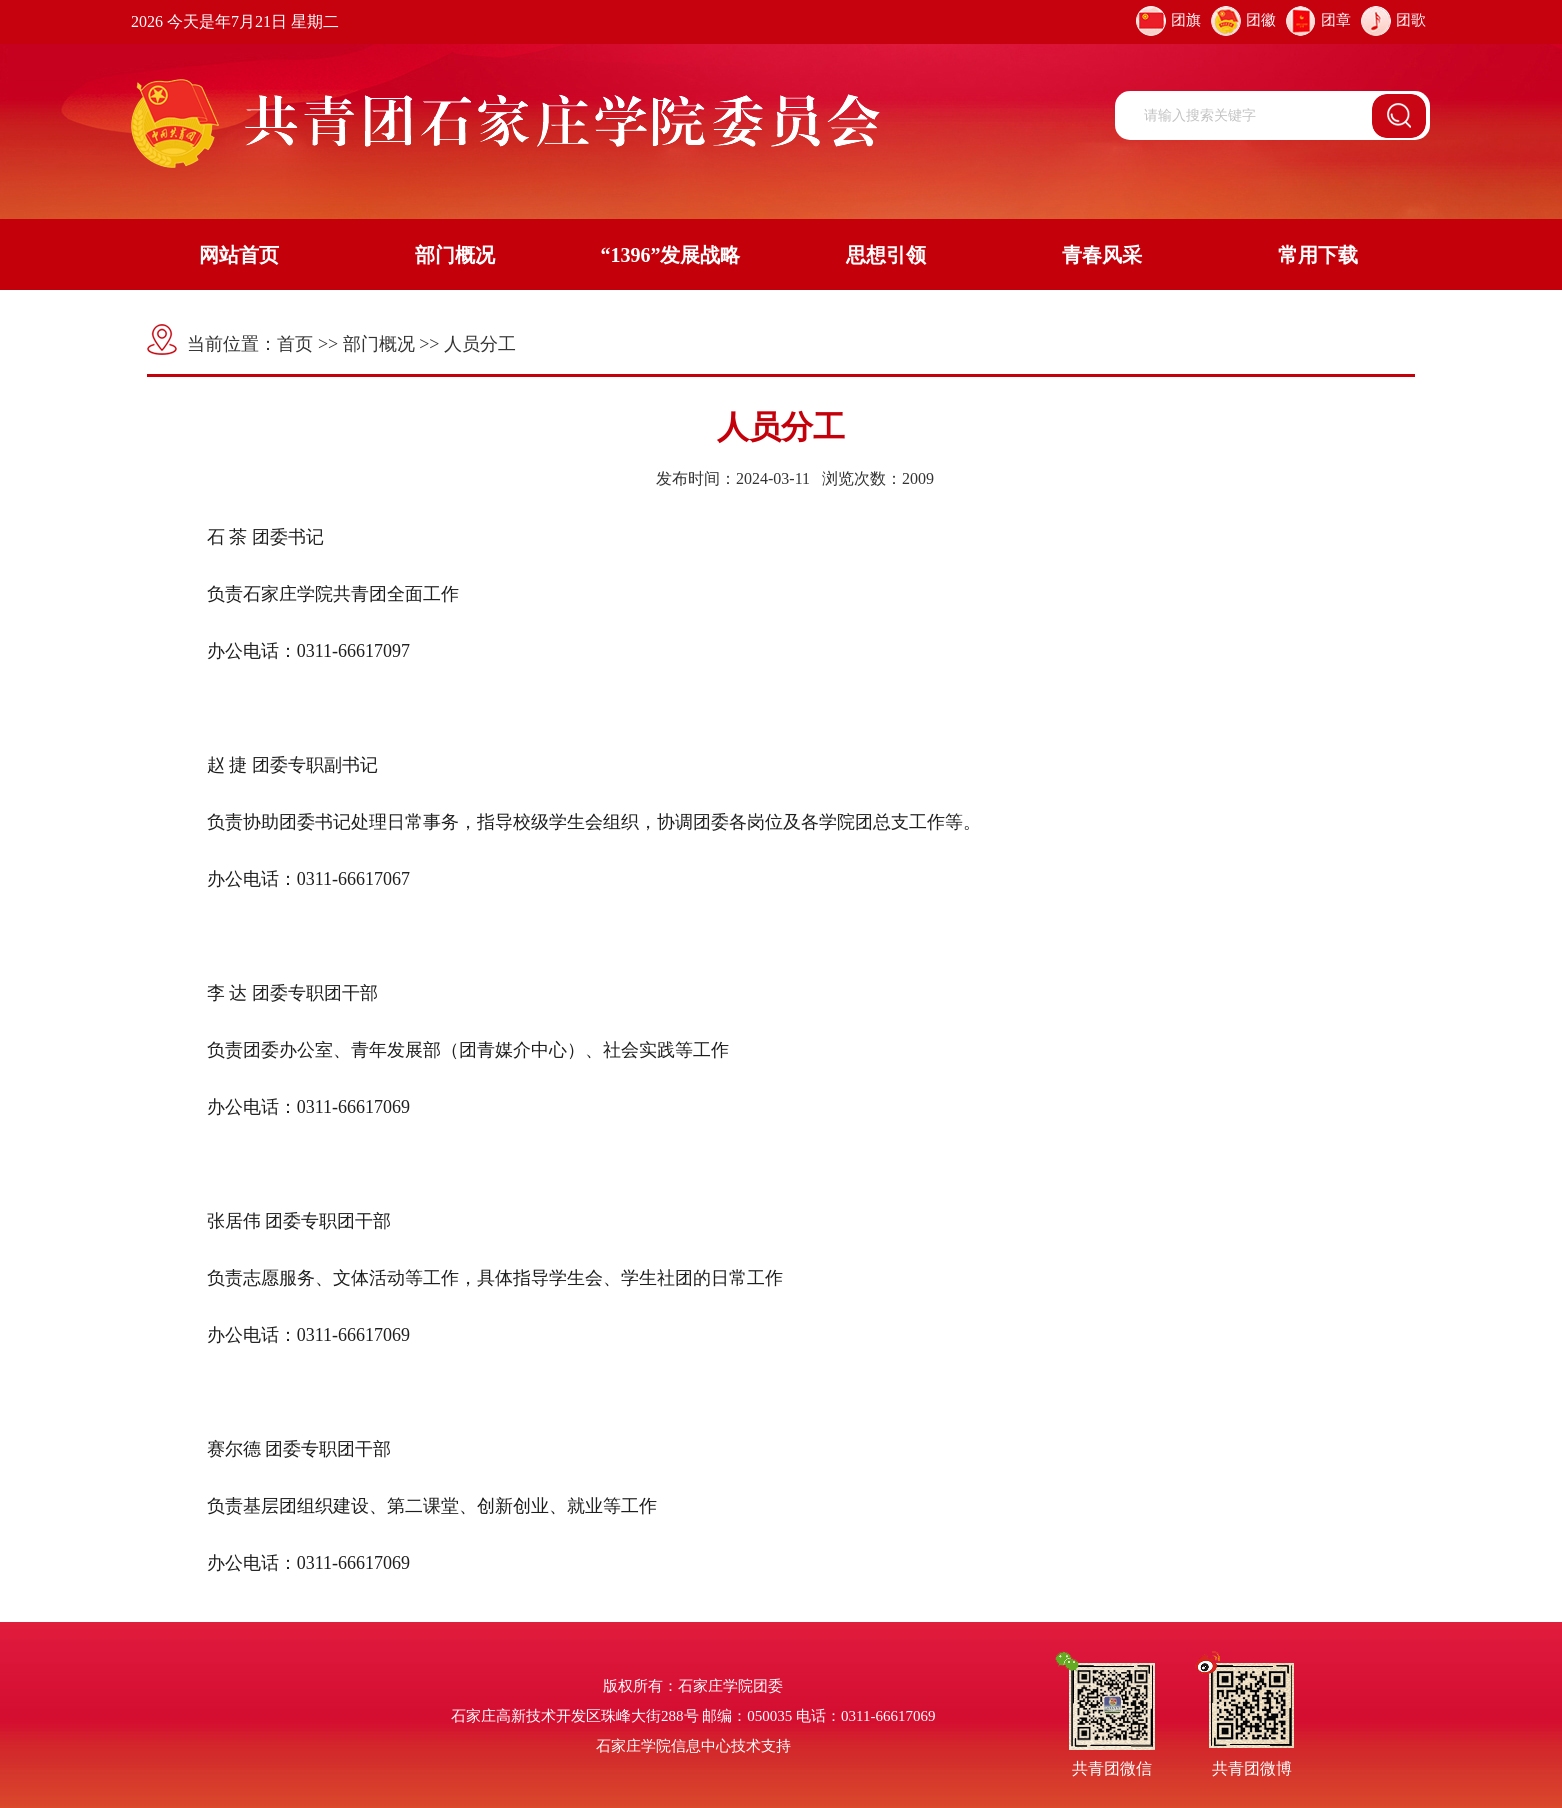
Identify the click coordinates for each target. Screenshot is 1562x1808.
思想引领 (886, 255)
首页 (295, 344)
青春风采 (1102, 255)
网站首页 (239, 255)
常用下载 (1318, 255)
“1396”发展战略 (670, 255)
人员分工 (480, 344)
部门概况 (455, 255)
